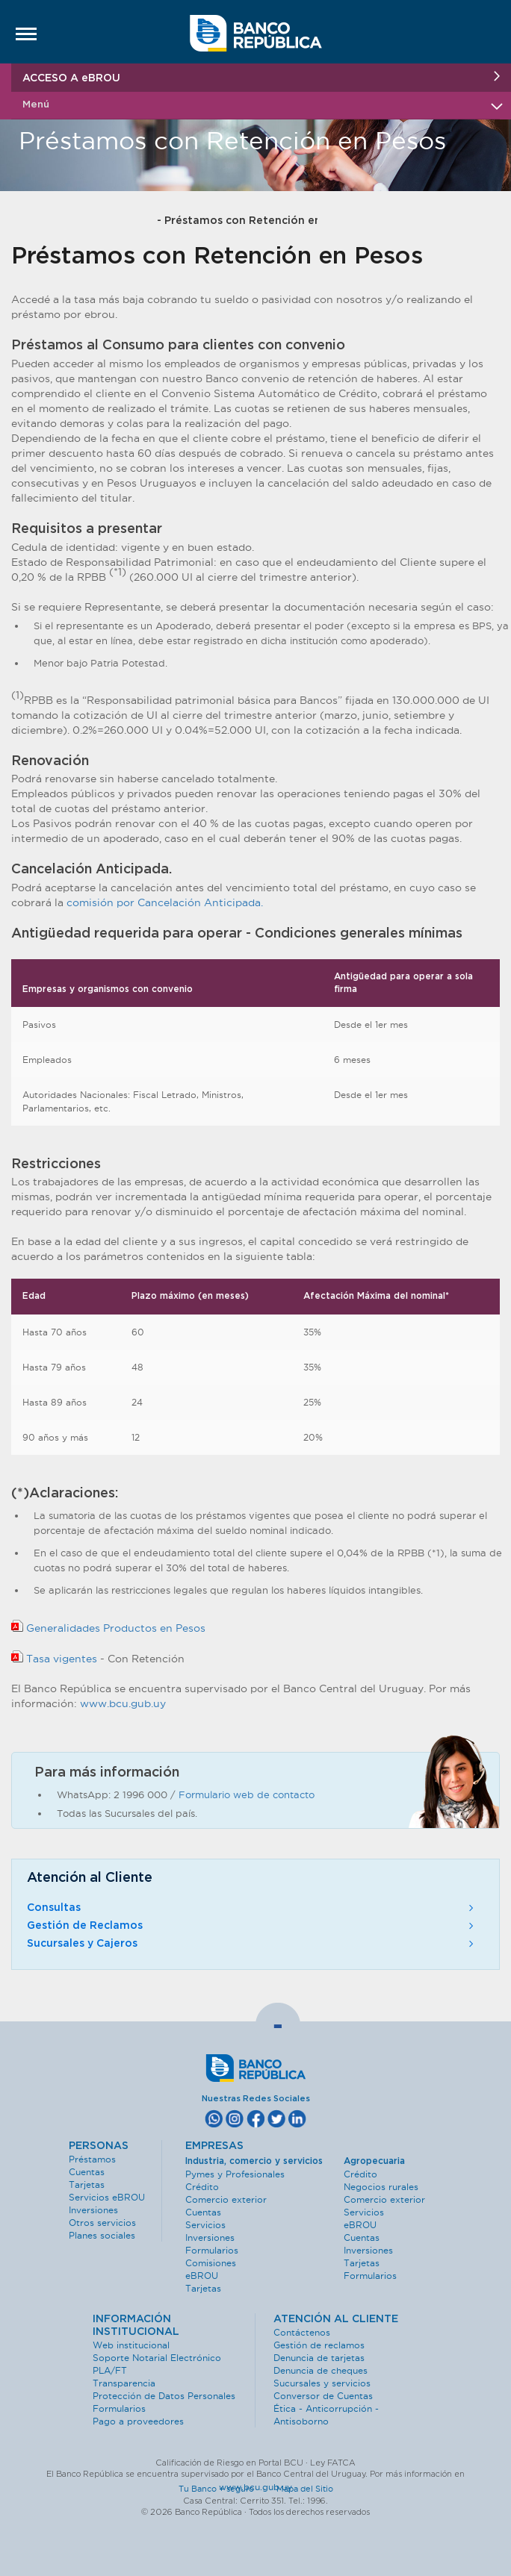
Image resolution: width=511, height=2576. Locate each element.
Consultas (252, 1908)
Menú (261, 105)
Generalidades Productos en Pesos (108, 1628)
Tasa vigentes (55, 1659)
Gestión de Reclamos (252, 1926)
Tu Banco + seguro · (226, 2488)
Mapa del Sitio (304, 2488)
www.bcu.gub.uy (123, 1703)
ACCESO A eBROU (261, 77)
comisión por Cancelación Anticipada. (164, 902)
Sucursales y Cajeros (252, 1944)
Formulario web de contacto (247, 1794)
